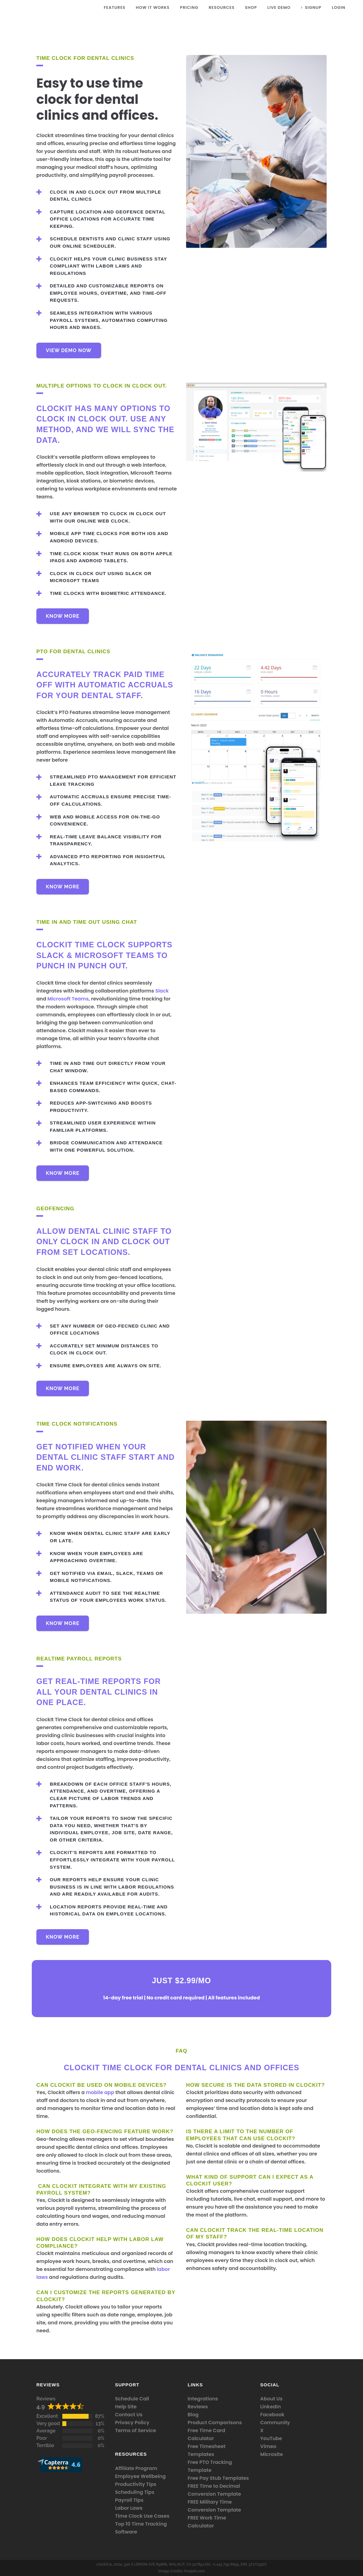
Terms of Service (135, 2430)
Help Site (126, 2406)
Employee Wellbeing (140, 2476)
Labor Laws (129, 2508)
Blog (193, 2414)
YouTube (271, 2438)
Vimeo (268, 2446)
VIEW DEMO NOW (69, 350)
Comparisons (225, 2422)
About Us (271, 2398)
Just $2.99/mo (181, 1980)
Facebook (272, 2414)
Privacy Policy (132, 2422)
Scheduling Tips (135, 2492)
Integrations (203, 2398)
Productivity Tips (135, 2484)
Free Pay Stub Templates (218, 2478)
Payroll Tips (129, 2500)
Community (275, 2422)
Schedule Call (132, 2398)
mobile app (100, 2092)
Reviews (45, 2399)
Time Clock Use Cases (142, 2516)
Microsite (271, 2454)
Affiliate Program (136, 2468)
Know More (62, 616)
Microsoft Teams (68, 998)
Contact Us (129, 2414)
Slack (162, 990)
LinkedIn (270, 2406)
